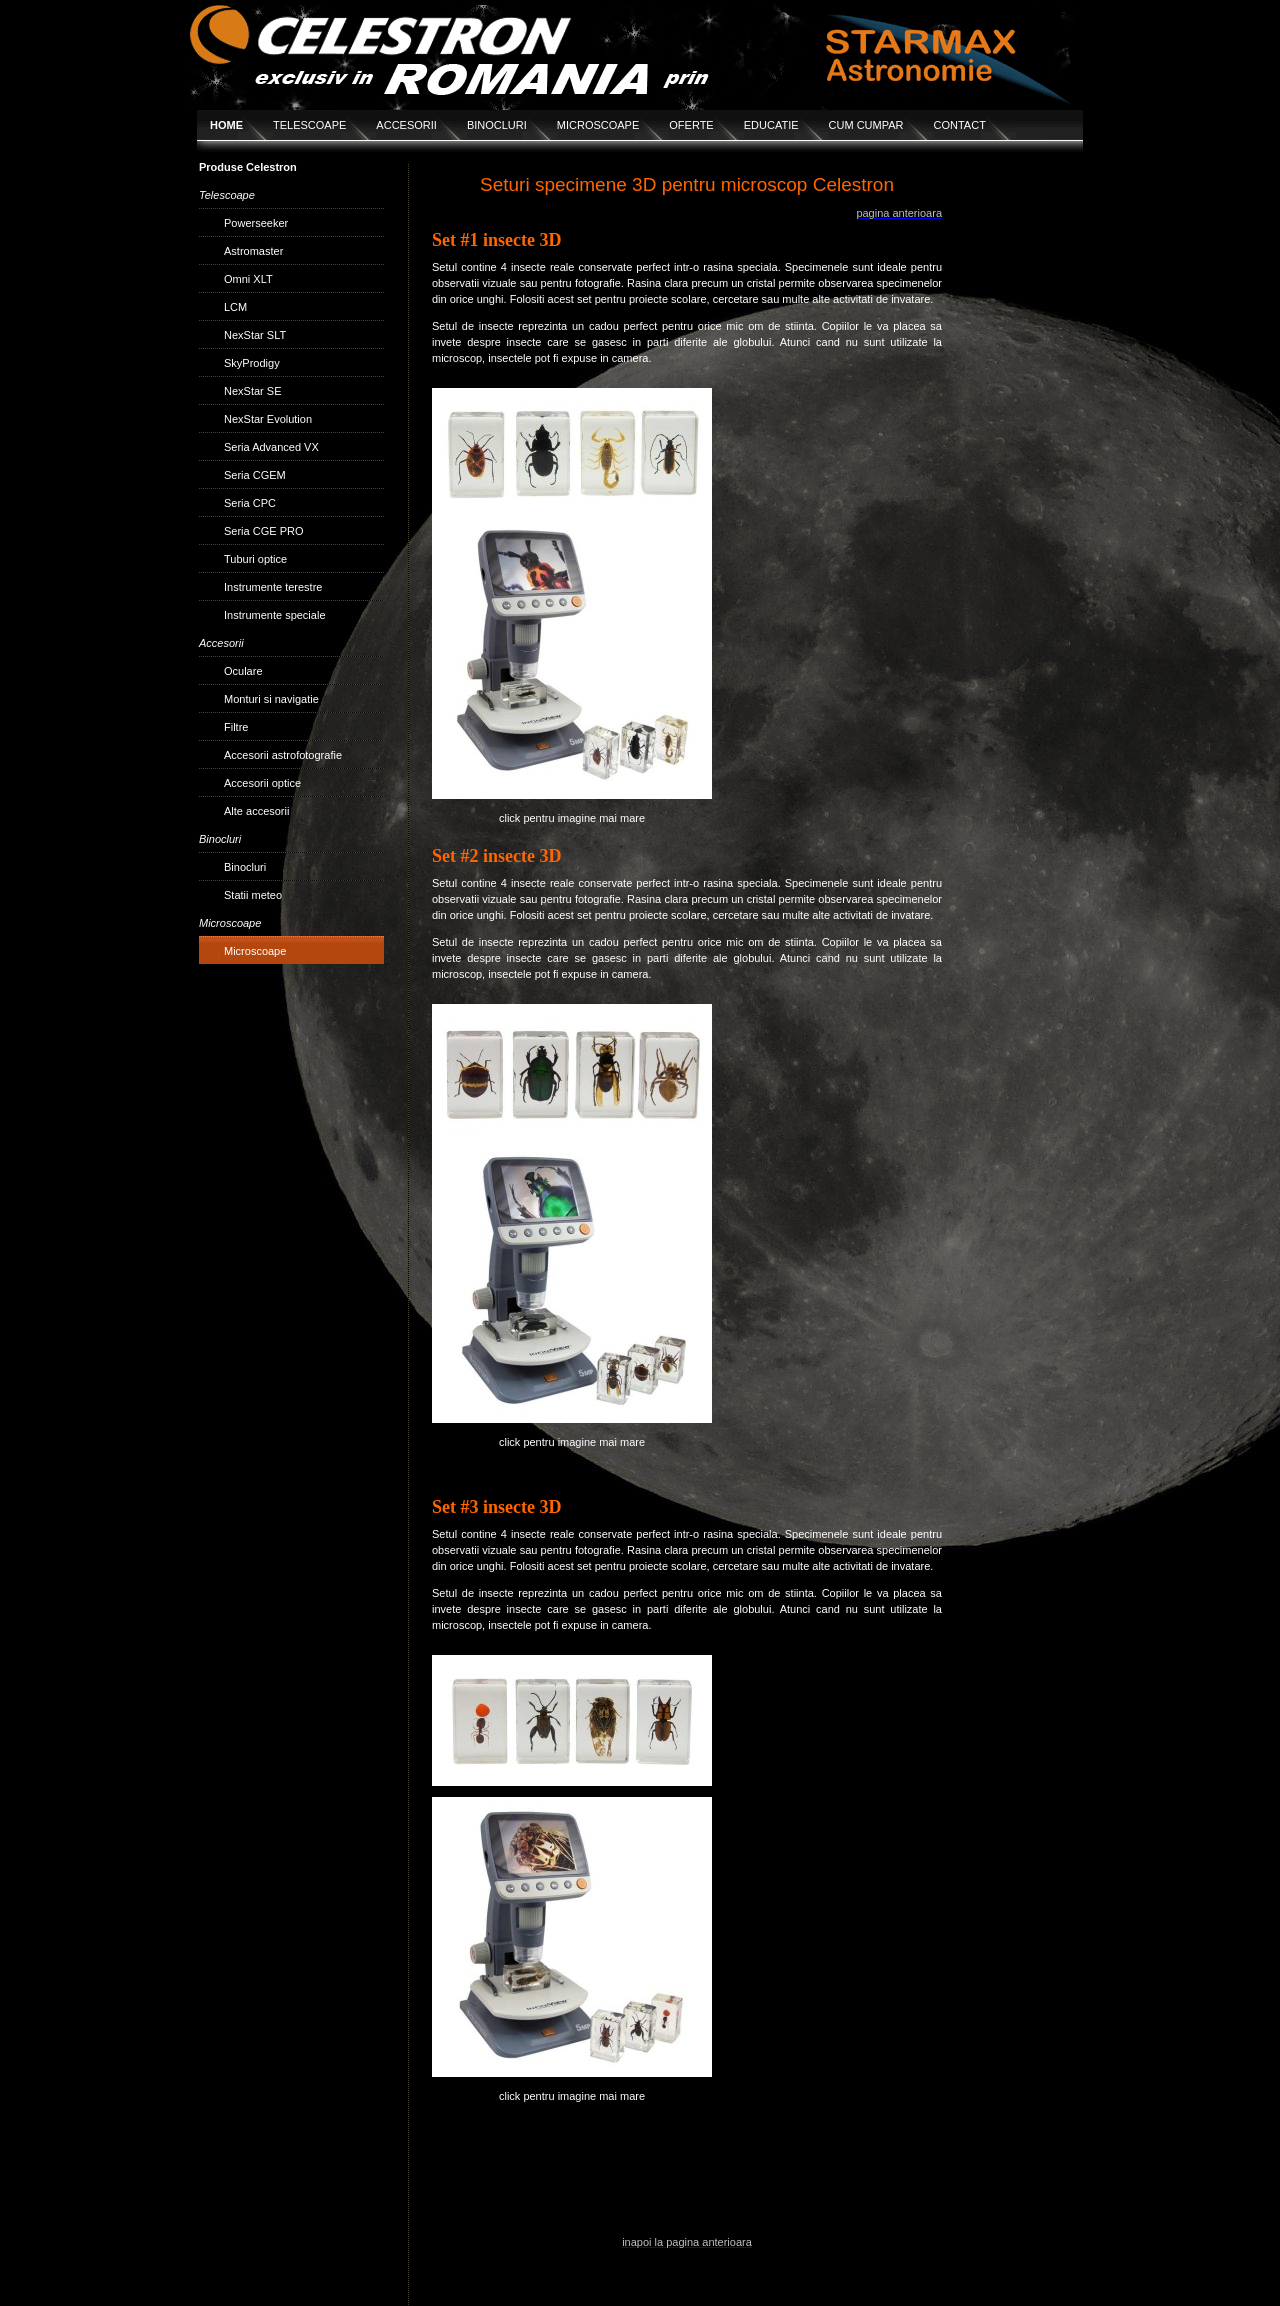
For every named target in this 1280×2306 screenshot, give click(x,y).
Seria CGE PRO (263, 531)
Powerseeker (256, 223)
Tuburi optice (255, 559)
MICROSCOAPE (598, 125)
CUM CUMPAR (866, 125)
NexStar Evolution (268, 419)
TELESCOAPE (309, 125)
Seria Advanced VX (271, 447)
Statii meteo (253, 895)
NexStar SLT (255, 335)
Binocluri (245, 867)
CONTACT (960, 125)
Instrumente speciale (275, 615)
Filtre (236, 727)
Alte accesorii (256, 811)
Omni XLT (248, 279)
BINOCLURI (497, 125)
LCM (235, 307)
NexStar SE (252, 391)
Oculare (243, 671)
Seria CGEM (255, 475)
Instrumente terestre (273, 587)
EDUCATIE (771, 125)
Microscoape (255, 951)
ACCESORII (406, 125)
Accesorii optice (262, 783)
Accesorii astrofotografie (283, 755)
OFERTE (691, 125)
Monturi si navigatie (271, 699)
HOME (226, 125)
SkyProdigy (252, 363)
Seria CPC (250, 503)
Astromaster (253, 251)
